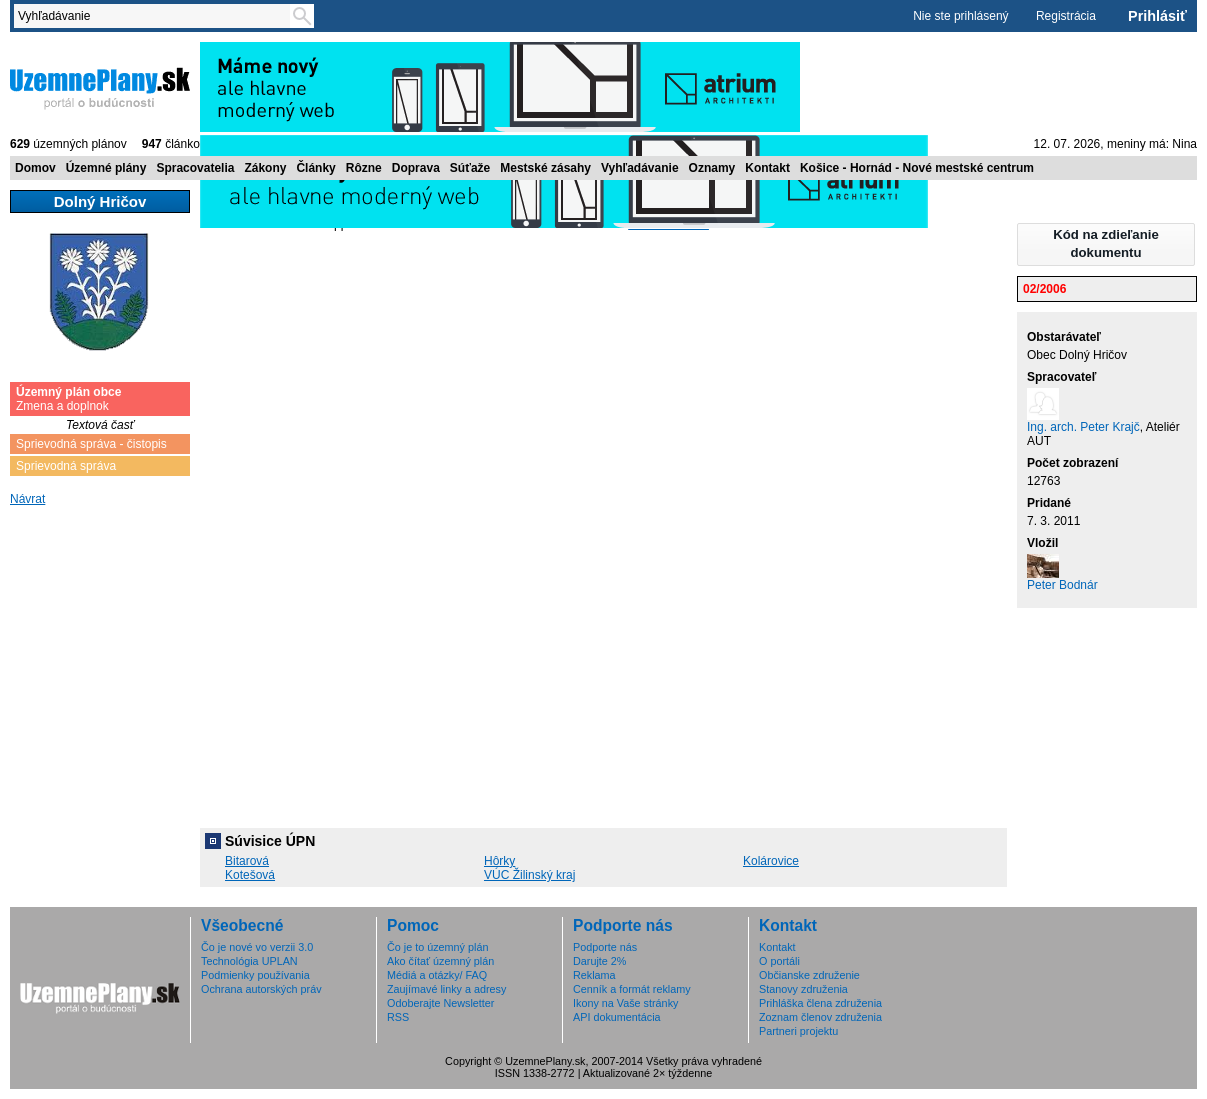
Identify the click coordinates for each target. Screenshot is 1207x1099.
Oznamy (712, 168)
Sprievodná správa (66, 466)
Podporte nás (605, 947)
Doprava (416, 168)
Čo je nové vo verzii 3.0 (257, 947)
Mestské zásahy (545, 168)
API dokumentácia (617, 1017)
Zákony (265, 168)
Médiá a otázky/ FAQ (437, 975)
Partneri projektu (798, 1031)
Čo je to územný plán (437, 947)
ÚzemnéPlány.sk (100, 87)
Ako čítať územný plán (440, 961)
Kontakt (767, 168)
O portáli (779, 961)
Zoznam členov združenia (820, 1017)
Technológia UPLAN (249, 961)
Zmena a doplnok (68, 399)
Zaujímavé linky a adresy (446, 989)
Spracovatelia (195, 168)
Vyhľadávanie (640, 168)
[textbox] (156, 16)
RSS (398, 1017)
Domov (35, 168)
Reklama (594, 975)
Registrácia (1066, 16)
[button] (1106, 244)
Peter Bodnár (1062, 585)
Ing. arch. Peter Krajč (1083, 427)
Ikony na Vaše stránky (625, 1003)
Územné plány (106, 168)
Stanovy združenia (803, 989)
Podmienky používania (255, 975)
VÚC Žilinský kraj (529, 875)
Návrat (27, 499)
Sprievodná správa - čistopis (91, 444)
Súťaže (470, 168)
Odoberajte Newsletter (440, 1003)
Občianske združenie (809, 975)
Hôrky (499, 861)
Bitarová (247, 861)
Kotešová (250, 875)
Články (315, 168)
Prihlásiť (1157, 16)
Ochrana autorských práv (261, 989)
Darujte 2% (599, 961)
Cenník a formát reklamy (632, 989)
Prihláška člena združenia (820, 1003)
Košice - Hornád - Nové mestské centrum (917, 168)
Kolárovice (771, 861)
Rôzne (364, 168)
